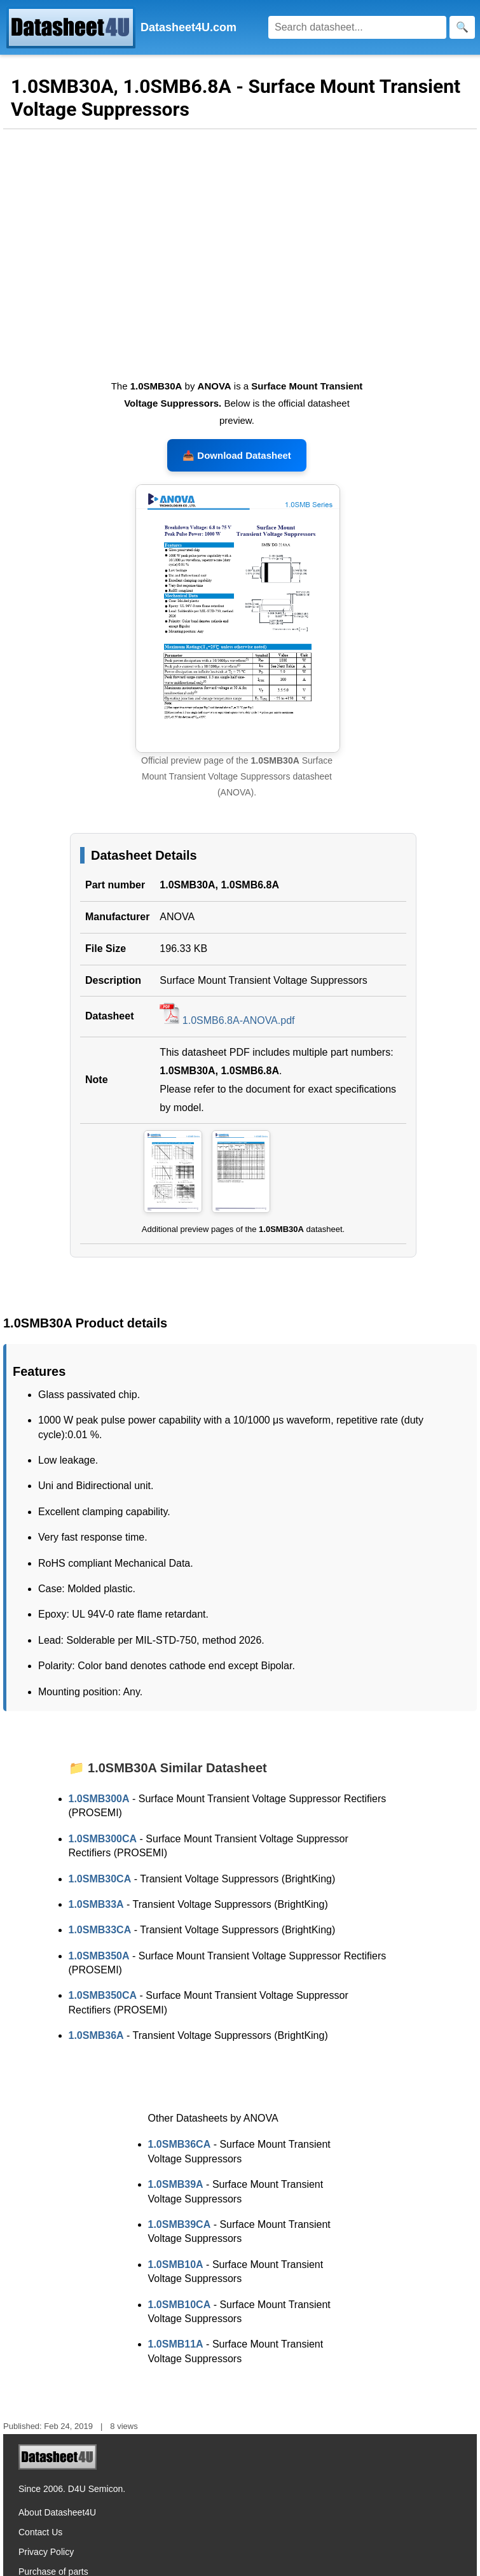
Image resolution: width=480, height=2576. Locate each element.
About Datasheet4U (57, 2512)
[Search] (357, 27)
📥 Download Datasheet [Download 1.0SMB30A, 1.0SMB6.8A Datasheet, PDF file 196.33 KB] (236, 455)
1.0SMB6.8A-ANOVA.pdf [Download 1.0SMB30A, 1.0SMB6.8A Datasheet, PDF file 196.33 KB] (227, 1020)
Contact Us (40, 2532)
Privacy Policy (46, 2552)
